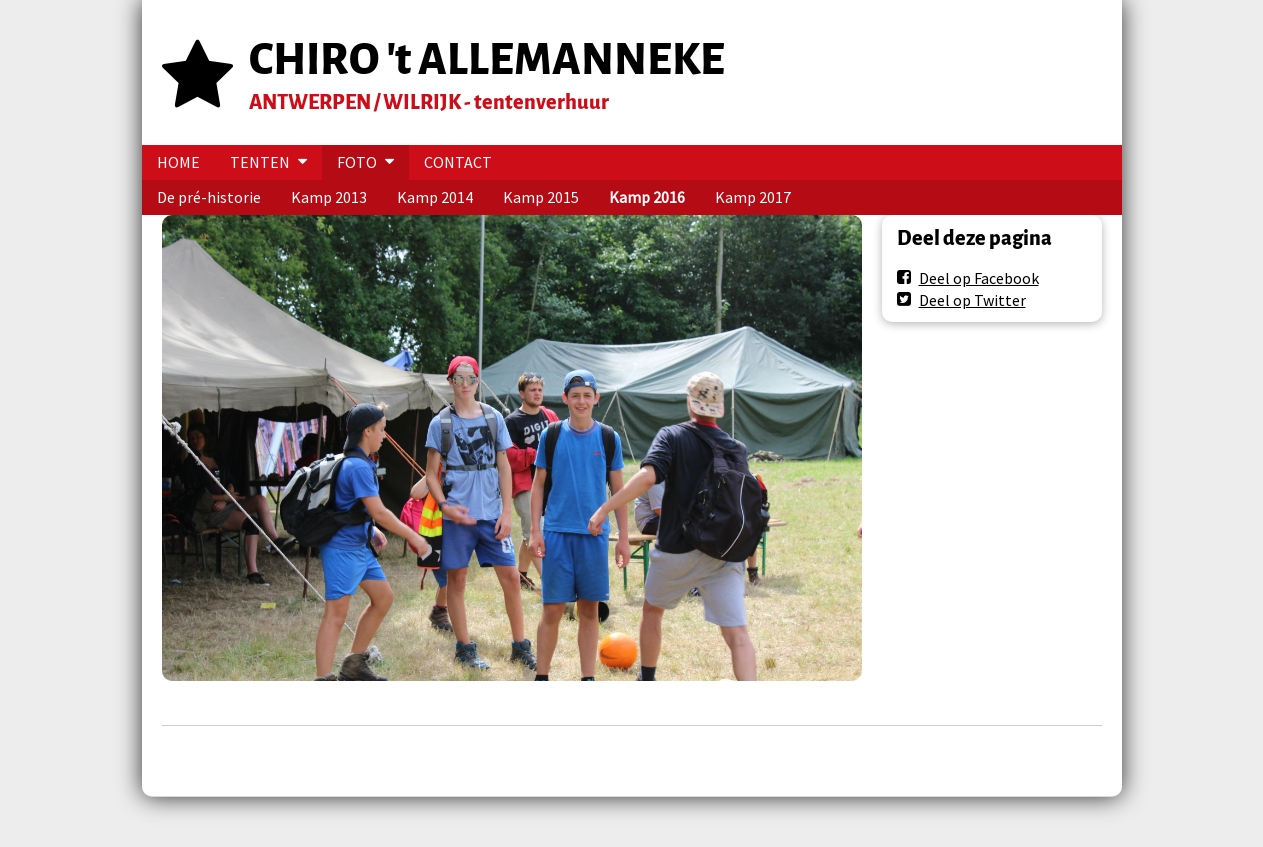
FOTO (357, 162)
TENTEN (260, 162)
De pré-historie (209, 197)
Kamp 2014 (435, 197)
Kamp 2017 (753, 197)
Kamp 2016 (647, 197)
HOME (178, 162)
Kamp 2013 (329, 197)
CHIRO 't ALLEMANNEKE (487, 59)
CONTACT (458, 162)
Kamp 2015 (541, 197)
